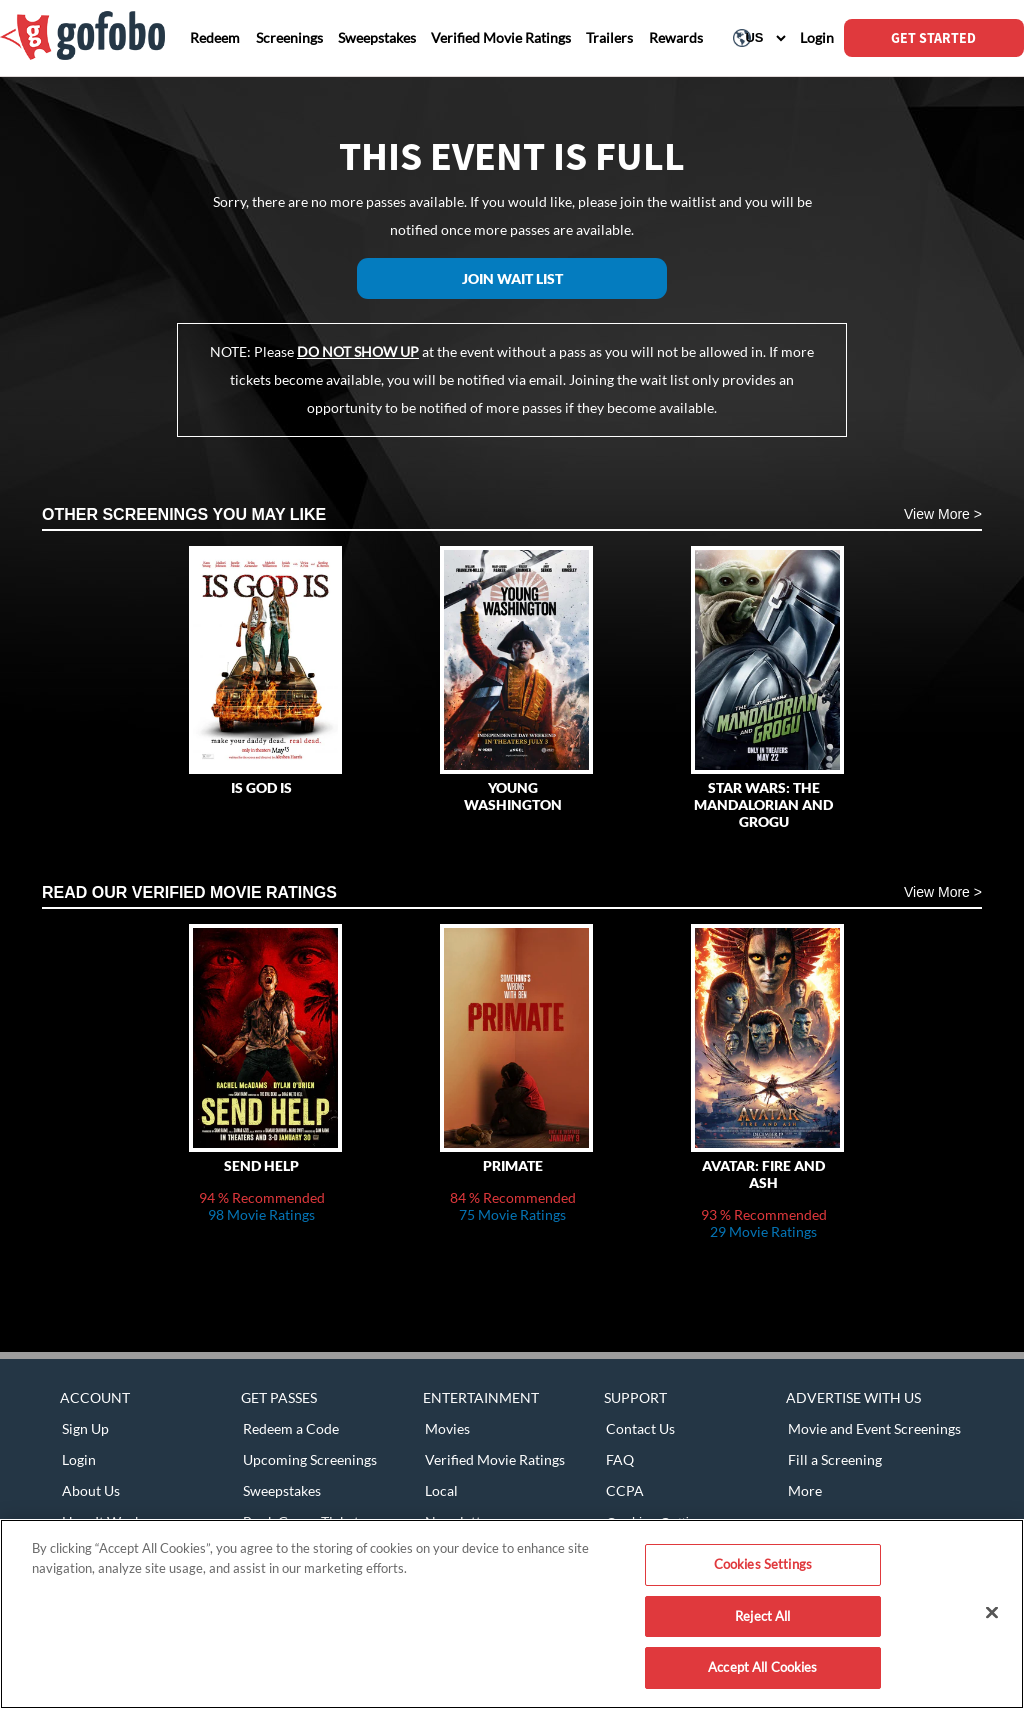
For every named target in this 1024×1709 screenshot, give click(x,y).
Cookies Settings (763, 1564)
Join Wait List (512, 278)
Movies (447, 1428)
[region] (512, 1614)
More (805, 1490)
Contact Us (640, 1428)
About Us (91, 1490)
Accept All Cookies (762, 1667)
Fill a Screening (835, 1459)
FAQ (620, 1459)
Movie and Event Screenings (874, 1428)
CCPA (625, 1490)
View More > (943, 514)
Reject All (762, 1616)
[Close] (992, 1613)
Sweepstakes (282, 1490)
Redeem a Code (291, 1428)
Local (441, 1490)
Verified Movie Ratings (495, 1459)
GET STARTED (933, 38)
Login (79, 1459)
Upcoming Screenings (310, 1459)
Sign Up (85, 1428)
